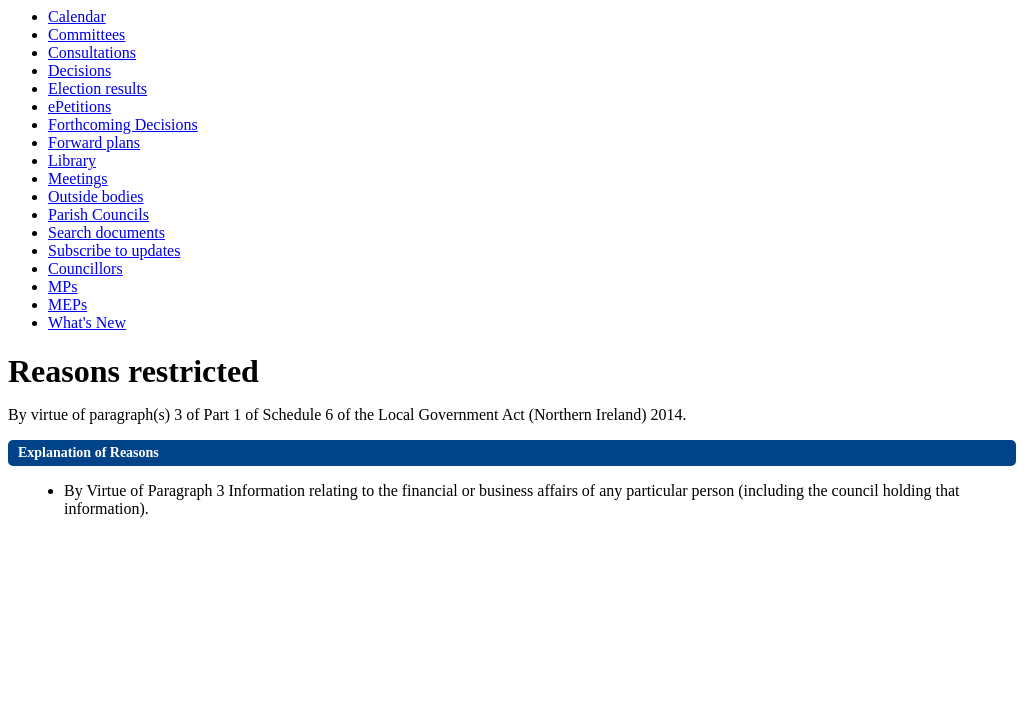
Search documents (106, 232)
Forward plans (94, 142)
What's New (87, 322)
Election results (97, 88)
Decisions (79, 70)
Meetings (78, 178)
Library (72, 160)
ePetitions (79, 106)
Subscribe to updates (114, 250)
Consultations (92, 52)
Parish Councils (98, 214)
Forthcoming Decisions (123, 124)
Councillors (85, 268)
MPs (62, 286)
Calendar (77, 16)
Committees (86, 34)
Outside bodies (96, 196)
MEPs (67, 304)
